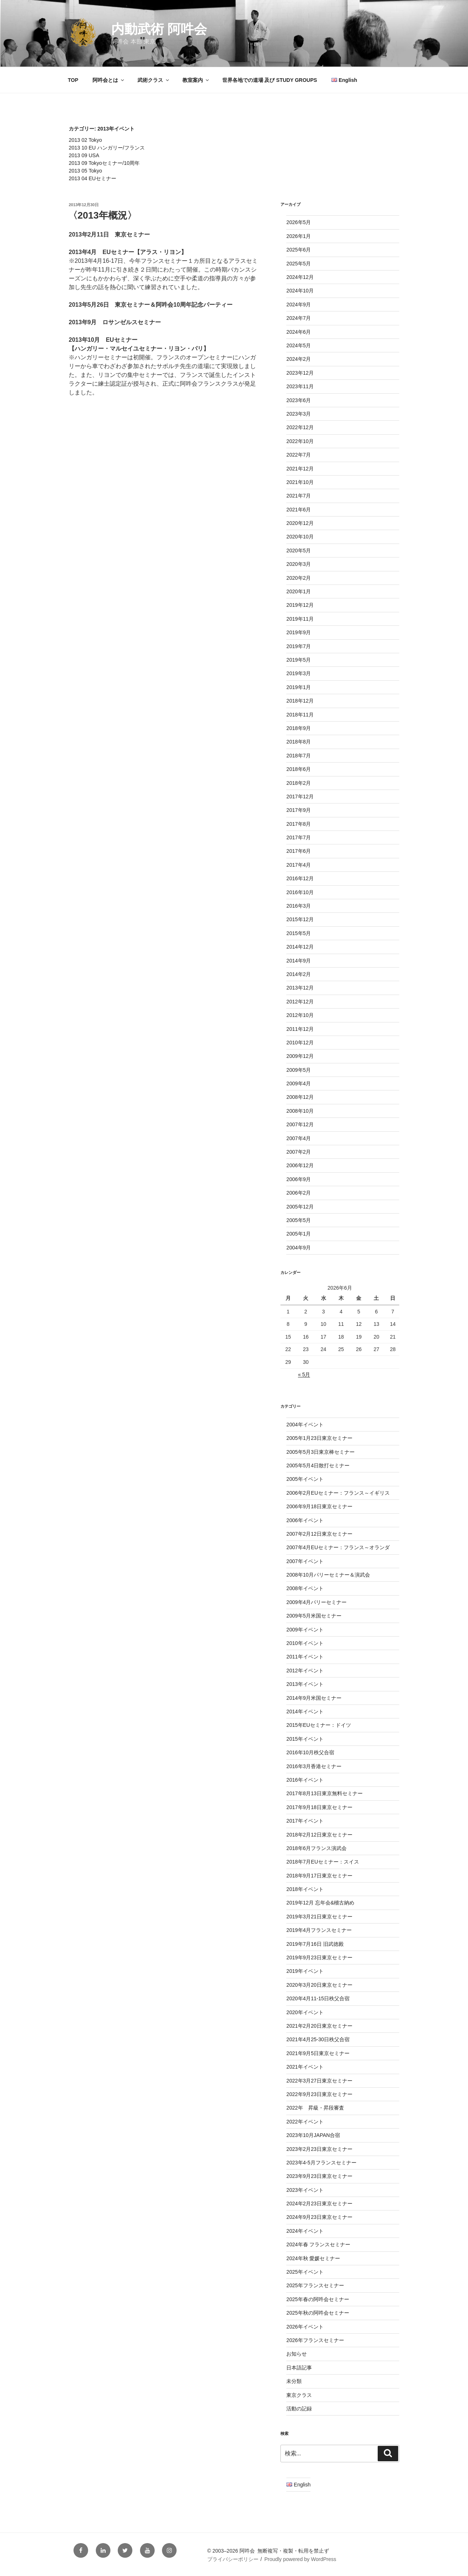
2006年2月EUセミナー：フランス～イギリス (337, 1493)
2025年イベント (304, 2272)
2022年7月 (298, 455)
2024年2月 (298, 359)
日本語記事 (299, 2368)
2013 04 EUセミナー (92, 178)
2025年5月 (298, 263)
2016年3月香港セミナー (313, 1766)
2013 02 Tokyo (85, 140)
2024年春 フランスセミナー (318, 2244)
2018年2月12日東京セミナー (319, 1835)
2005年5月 (298, 1220)
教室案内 (196, 80)
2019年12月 (300, 605)
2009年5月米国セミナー (313, 1616)
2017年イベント (304, 1821)
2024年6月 (298, 332)
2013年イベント (304, 1684)
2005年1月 (298, 1234)
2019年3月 (298, 673)
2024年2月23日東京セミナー (319, 2203)
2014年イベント (304, 1711)
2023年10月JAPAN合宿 (313, 2135)
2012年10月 (300, 1015)
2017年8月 (298, 824)
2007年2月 (298, 1152)
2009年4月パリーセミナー (316, 1602)
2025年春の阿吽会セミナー (317, 2299)
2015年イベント (304, 1739)
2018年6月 (298, 769)
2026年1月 (298, 236)
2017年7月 (298, 837)
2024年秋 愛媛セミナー (313, 2258)
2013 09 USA (84, 155)
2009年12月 (300, 1056)
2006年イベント (304, 1520)
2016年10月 (300, 892)
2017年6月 (298, 851)
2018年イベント (304, 1889)
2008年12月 (300, 1097)
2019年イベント (304, 1971)
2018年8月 (298, 742)
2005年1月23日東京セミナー (319, 1438)
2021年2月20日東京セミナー (319, 2026)
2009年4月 (298, 1083)
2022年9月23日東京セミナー (319, 2094)
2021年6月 (298, 509)
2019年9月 (298, 632)
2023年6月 (298, 400)
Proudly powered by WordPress (300, 2559)
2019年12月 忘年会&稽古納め (320, 1903)
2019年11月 (300, 619)
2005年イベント (304, 1479)
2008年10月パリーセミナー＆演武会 (328, 1575)
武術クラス (153, 80)
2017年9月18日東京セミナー (319, 1807)
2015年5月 (298, 933)
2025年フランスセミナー (315, 2285)
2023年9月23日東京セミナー (319, 2176)
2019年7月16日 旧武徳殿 (314, 1944)
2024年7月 (298, 318)
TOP (73, 80)
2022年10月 (300, 441)
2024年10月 (300, 291)
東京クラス (299, 2395)
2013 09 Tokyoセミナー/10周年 (104, 163)
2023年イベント (304, 2190)
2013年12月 (300, 988)
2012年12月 (300, 1002)
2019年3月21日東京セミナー (319, 1916)
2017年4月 (298, 865)
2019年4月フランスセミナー (319, 1930)
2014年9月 (298, 961)
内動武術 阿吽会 (159, 29)
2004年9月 (298, 1248)
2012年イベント (304, 1670)
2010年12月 (300, 1042)
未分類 (294, 2381)
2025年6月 (298, 250)
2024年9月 (298, 304)
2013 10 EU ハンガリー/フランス (107, 148)
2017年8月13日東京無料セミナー (324, 1793)
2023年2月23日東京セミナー (319, 2149)
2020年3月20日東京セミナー (319, 1985)
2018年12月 (300, 701)
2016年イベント (304, 1780)
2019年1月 (298, 687)
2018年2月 (298, 783)
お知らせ (296, 2354)
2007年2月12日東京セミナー (319, 1534)
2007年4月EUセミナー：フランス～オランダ (337, 1547)
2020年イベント (304, 2012)
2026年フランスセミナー (315, 2340)
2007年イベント (304, 1561)
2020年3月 (298, 564)
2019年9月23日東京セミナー (319, 1957)
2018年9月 (298, 728)
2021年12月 (300, 469)
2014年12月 (300, 947)
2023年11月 (300, 386)
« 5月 (304, 1374)
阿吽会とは (109, 80)
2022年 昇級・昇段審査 (315, 2108)
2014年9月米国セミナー (313, 1698)
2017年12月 (300, 796)
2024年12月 (300, 277)
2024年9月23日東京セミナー (319, 2217)
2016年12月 (300, 878)
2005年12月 (300, 1207)
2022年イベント (304, 2122)
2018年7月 (298, 756)
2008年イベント (304, 1588)
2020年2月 (298, 578)
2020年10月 (300, 537)
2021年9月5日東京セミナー (318, 2053)
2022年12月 (300, 427)
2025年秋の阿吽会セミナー (317, 2313)
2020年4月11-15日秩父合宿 (318, 1998)
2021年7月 (298, 496)
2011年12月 (300, 1029)
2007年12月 (300, 1124)
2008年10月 (300, 1111)
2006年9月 (298, 1179)
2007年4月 (298, 1138)
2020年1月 (298, 591)
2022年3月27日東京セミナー (319, 2081)
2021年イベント (304, 2067)
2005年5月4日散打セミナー (318, 1465)
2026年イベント (304, 2327)
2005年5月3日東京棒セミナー (320, 1452)
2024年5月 (298, 345)
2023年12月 (300, 373)
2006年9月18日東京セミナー (319, 1506)
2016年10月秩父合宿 (310, 1752)
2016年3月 (298, 906)
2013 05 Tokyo (85, 171)
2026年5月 (298, 222)
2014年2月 (298, 974)
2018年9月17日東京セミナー (319, 1876)
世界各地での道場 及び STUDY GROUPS (269, 80)
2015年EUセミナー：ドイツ (318, 1725)
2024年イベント (304, 2231)
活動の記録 (299, 2409)
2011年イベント (304, 1657)
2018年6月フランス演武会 (316, 1848)
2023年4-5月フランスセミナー (321, 2162)
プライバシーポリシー (232, 2559)
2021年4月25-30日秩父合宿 (318, 2039)
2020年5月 (298, 550)
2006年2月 (298, 1193)
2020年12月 (300, 523)
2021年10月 (300, 482)
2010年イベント (304, 1643)
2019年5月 (298, 660)
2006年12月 (300, 1165)
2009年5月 (298, 1070)
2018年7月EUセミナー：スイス (322, 1862)
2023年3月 (298, 414)
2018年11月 (300, 715)
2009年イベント (304, 1630)
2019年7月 (298, 646)
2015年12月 (300, 919)
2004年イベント (304, 1424)
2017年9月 (298, 810)
